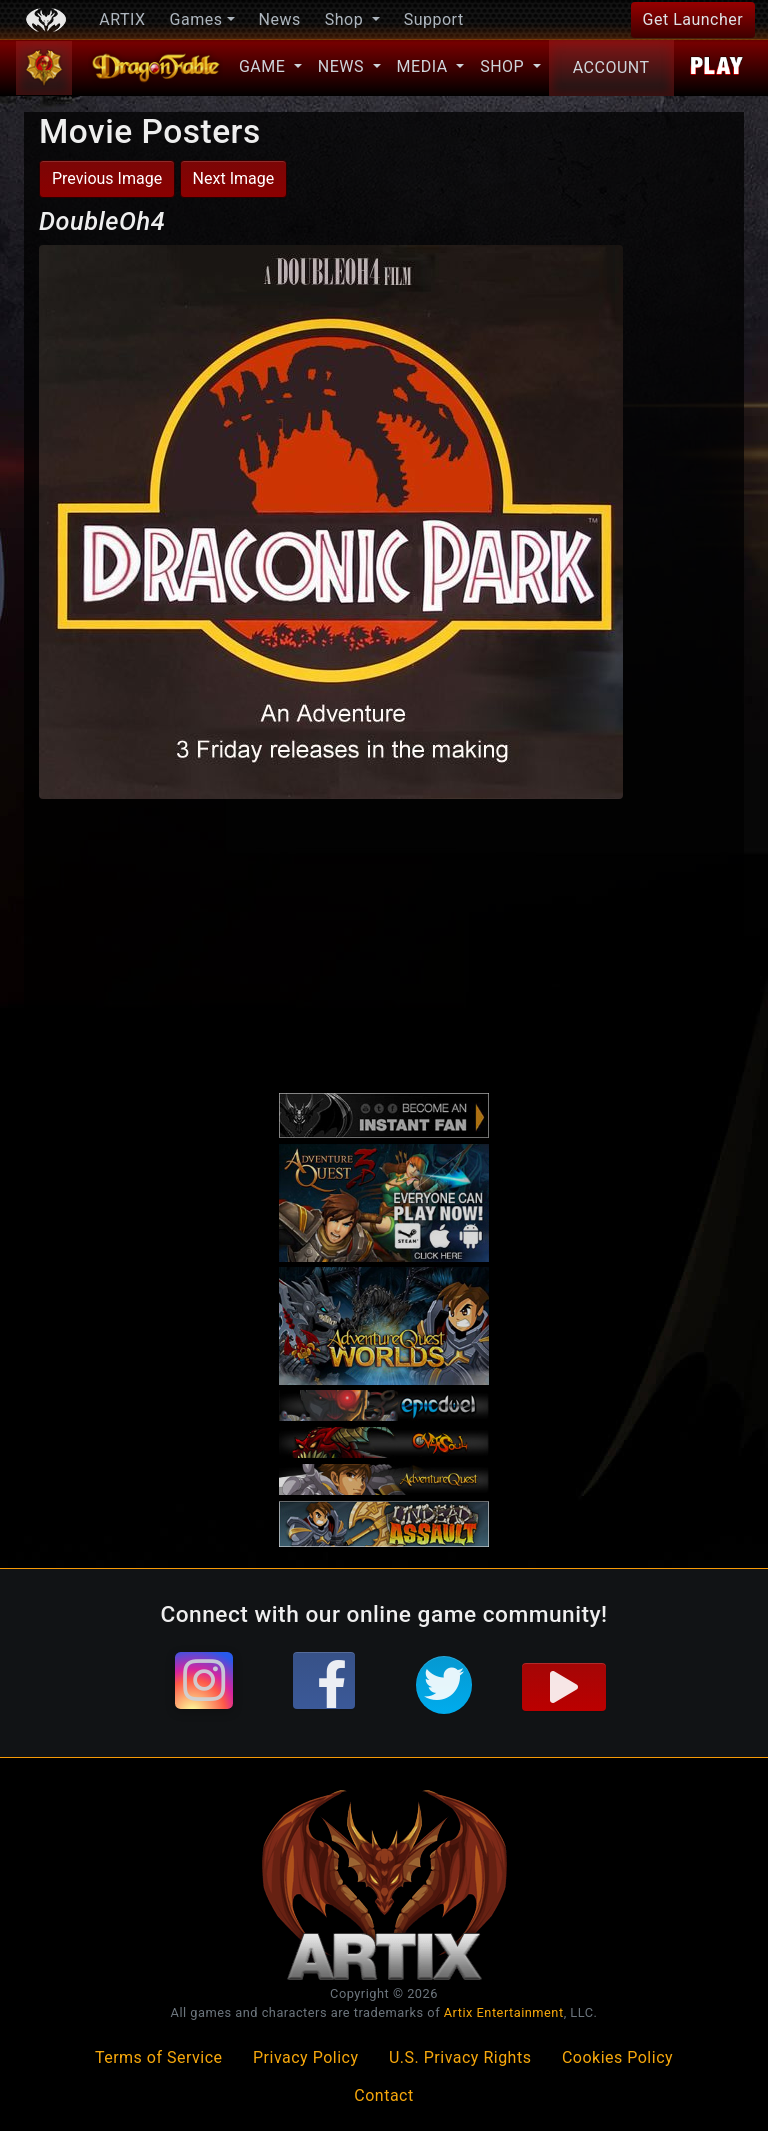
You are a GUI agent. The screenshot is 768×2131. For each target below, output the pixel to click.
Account (611, 67)
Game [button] (264, 66)
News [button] (343, 66)
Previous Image (107, 178)
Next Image (234, 178)
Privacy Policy (306, 2057)
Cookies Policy (617, 2057)
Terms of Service (159, 2057)
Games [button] (196, 19)
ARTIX (122, 19)
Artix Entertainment (504, 2012)
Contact (383, 2095)
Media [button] (424, 66)
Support (434, 19)
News (280, 19)
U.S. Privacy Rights (460, 2057)
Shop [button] (346, 19)
